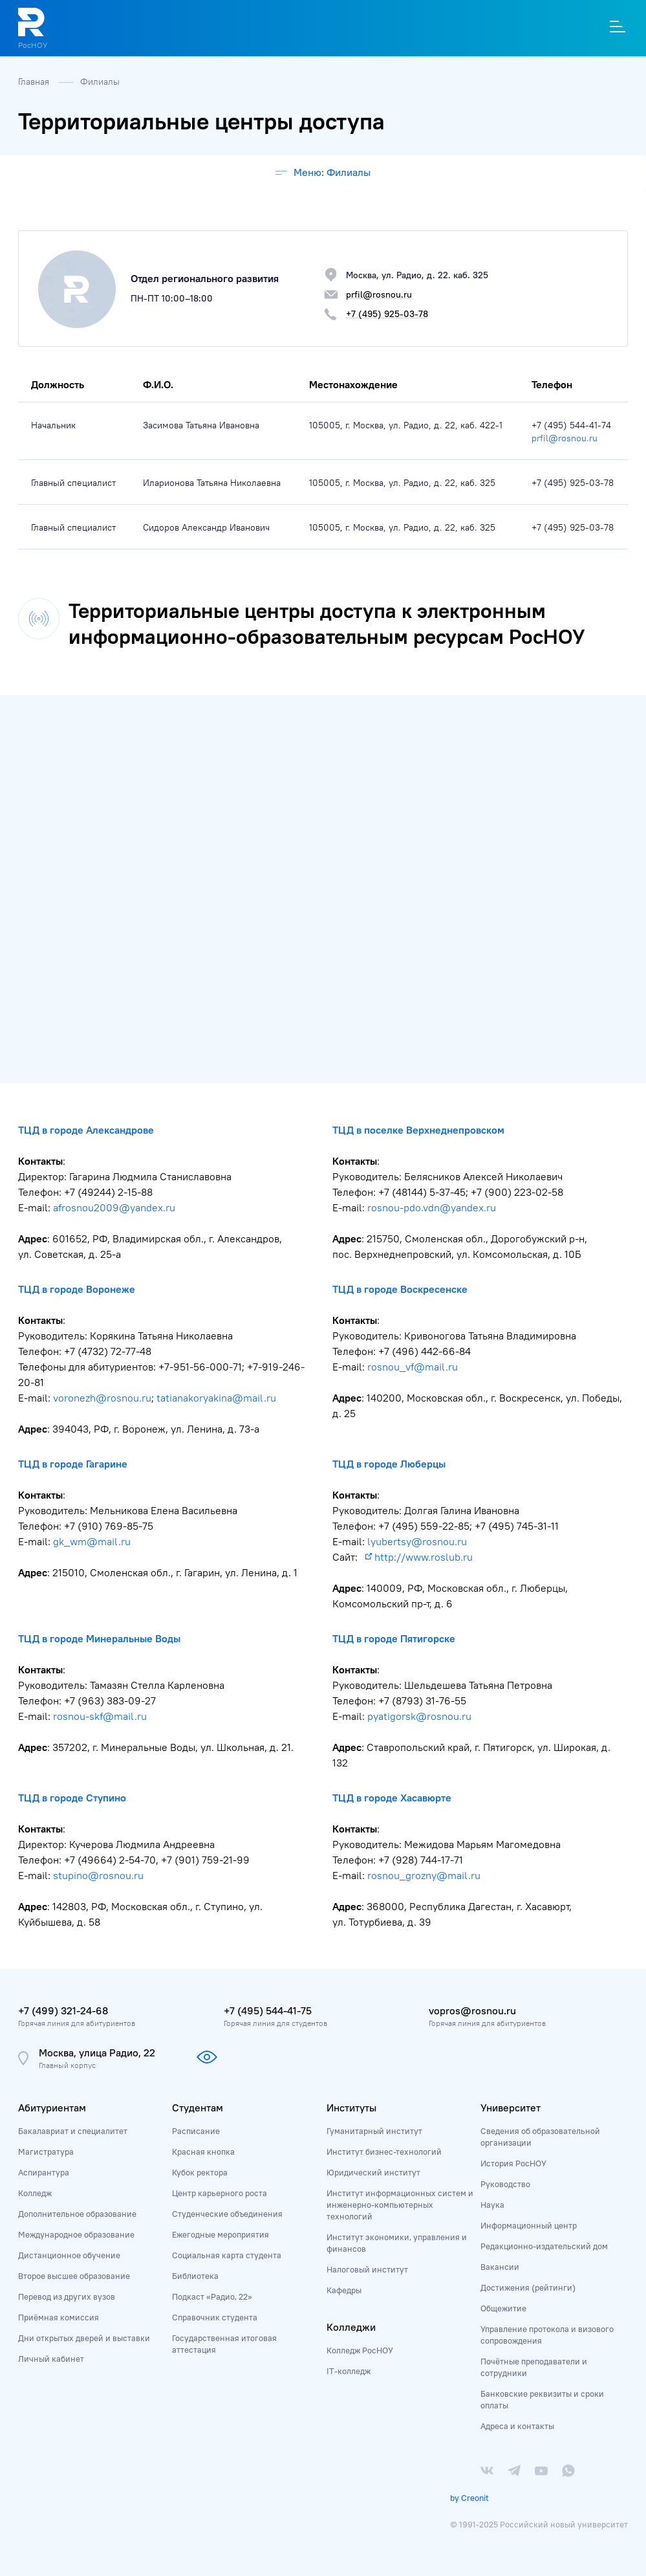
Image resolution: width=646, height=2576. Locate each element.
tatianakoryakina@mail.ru (216, 1397)
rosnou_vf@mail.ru (412, 1366)
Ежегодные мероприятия (220, 2234)
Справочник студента (214, 2317)
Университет (510, 2107)
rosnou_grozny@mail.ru (423, 1875)
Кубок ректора (200, 2172)
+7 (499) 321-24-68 (63, 2010)
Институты (351, 2107)
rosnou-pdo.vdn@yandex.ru (433, 1207)
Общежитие (503, 2308)
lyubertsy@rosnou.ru (417, 1541)
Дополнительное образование (77, 2213)
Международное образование (76, 2234)
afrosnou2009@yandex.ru (114, 1207)
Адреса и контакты (517, 2426)
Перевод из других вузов (66, 2296)
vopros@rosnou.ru (472, 2010)
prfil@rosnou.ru (565, 438)
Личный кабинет (51, 2358)
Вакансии (499, 2267)
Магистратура (46, 2151)
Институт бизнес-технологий (384, 2151)
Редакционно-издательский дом (544, 2246)
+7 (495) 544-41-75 (268, 2010)
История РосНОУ (513, 2163)
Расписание (196, 2131)
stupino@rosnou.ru (98, 1875)
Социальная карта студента (226, 2255)
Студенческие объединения (227, 2213)
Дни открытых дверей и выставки (84, 2338)
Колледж (35, 2193)
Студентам (197, 2107)
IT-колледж (349, 2371)
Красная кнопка (203, 2151)
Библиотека (195, 2276)
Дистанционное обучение (69, 2255)
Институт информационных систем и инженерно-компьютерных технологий (400, 2204)
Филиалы (100, 81)
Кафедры (344, 2290)
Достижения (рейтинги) (528, 2287)
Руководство (505, 2184)
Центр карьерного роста (219, 2193)
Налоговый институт (367, 2269)
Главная (35, 81)
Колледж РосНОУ (360, 2350)
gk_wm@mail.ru (92, 1541)
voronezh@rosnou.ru (102, 1397)
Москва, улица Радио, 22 (97, 2052)
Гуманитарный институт (374, 2131)
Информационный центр (528, 2225)
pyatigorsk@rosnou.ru (419, 1716)
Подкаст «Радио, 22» (212, 2296)
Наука (492, 2204)
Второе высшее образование (74, 2276)
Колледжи (351, 2326)
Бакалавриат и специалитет (72, 2131)
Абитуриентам (52, 2107)
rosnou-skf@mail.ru (100, 1716)
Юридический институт (373, 2172)
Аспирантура (43, 2172)
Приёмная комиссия (58, 2317)
